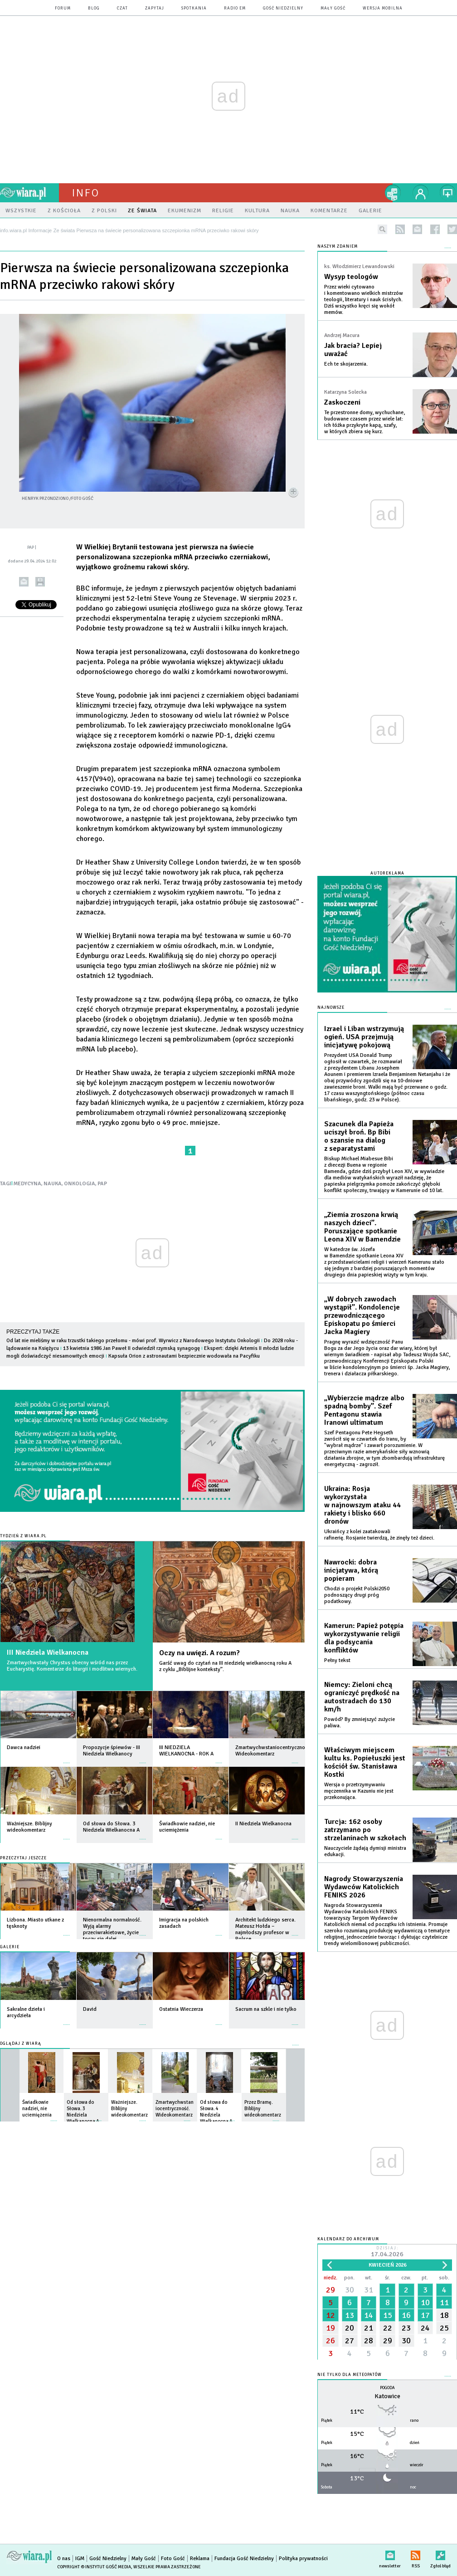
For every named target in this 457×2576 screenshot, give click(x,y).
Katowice (387, 2396)
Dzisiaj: (387, 2252)
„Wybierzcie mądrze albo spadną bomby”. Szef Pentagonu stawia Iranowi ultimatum (364, 1410)
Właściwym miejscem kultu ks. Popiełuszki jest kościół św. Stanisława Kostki (364, 1762)
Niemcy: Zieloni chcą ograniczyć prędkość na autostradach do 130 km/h (361, 1697)
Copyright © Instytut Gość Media (94, 2567)
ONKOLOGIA (79, 1183)
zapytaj (154, 8)
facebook (435, 229)
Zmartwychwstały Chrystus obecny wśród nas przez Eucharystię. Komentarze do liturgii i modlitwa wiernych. (72, 1665)
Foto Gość (173, 2558)
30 (349, 2290)
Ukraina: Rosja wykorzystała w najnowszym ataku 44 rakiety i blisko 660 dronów (362, 1505)
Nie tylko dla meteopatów (349, 2374)
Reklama (199, 2558)
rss (400, 229)
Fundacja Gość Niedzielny (244, 2558)
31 (368, 2290)
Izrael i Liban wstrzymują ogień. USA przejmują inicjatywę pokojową (364, 1037)
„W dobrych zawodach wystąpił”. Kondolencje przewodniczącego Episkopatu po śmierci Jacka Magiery (362, 1315)
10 (425, 2302)
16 (406, 2315)
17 (425, 2315)
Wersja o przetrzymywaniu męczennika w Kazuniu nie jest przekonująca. (359, 1791)
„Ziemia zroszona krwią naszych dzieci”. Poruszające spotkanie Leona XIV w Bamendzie (362, 1227)
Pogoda (387, 2387)
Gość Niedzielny (283, 8)
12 (330, 2315)
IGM (79, 2558)
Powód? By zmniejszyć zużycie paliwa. (359, 1722)
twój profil (421, 193)
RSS (415, 2553)
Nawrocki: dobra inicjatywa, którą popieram (351, 1570)
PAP (102, 1183)
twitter (452, 229)
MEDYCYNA (27, 1183)
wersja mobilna (383, 8)
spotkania (194, 8)
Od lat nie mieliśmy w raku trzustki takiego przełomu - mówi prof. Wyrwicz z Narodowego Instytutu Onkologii (133, 1340)
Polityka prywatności (303, 2558)
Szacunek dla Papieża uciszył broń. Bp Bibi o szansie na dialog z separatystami (359, 1136)
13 (349, 2315)
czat (122, 8)
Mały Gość (333, 8)
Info (86, 193)
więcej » (66, 1758)
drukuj (40, 582)
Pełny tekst (337, 1660)
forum (63, 8)
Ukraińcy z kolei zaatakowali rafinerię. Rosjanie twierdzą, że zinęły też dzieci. (379, 1534)
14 (368, 2315)
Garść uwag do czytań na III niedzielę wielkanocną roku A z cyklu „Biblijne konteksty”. (225, 1666)
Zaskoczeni (342, 402)
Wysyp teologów (351, 277)
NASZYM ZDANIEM (337, 246)
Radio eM (235, 8)
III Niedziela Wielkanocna (47, 1652)
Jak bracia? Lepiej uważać (353, 350)
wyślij (24, 582)
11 (444, 2302)
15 (387, 2315)
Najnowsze (331, 1007)
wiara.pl (29, 192)
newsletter (417, 229)
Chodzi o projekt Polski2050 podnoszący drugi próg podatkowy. (356, 1595)
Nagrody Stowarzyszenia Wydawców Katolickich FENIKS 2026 (363, 1887)
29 (330, 2290)
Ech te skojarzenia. (346, 364)
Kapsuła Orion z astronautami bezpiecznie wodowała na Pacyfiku (184, 1356)
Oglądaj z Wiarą (20, 2043)
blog (94, 8)
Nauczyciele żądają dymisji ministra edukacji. (365, 1851)
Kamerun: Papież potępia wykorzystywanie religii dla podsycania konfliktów (364, 1638)
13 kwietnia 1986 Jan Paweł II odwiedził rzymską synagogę (131, 1348)
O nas (63, 2558)
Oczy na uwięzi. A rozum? (199, 1653)
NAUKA (53, 1183)
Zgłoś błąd (440, 2553)
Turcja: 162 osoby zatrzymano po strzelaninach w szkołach (365, 1830)
